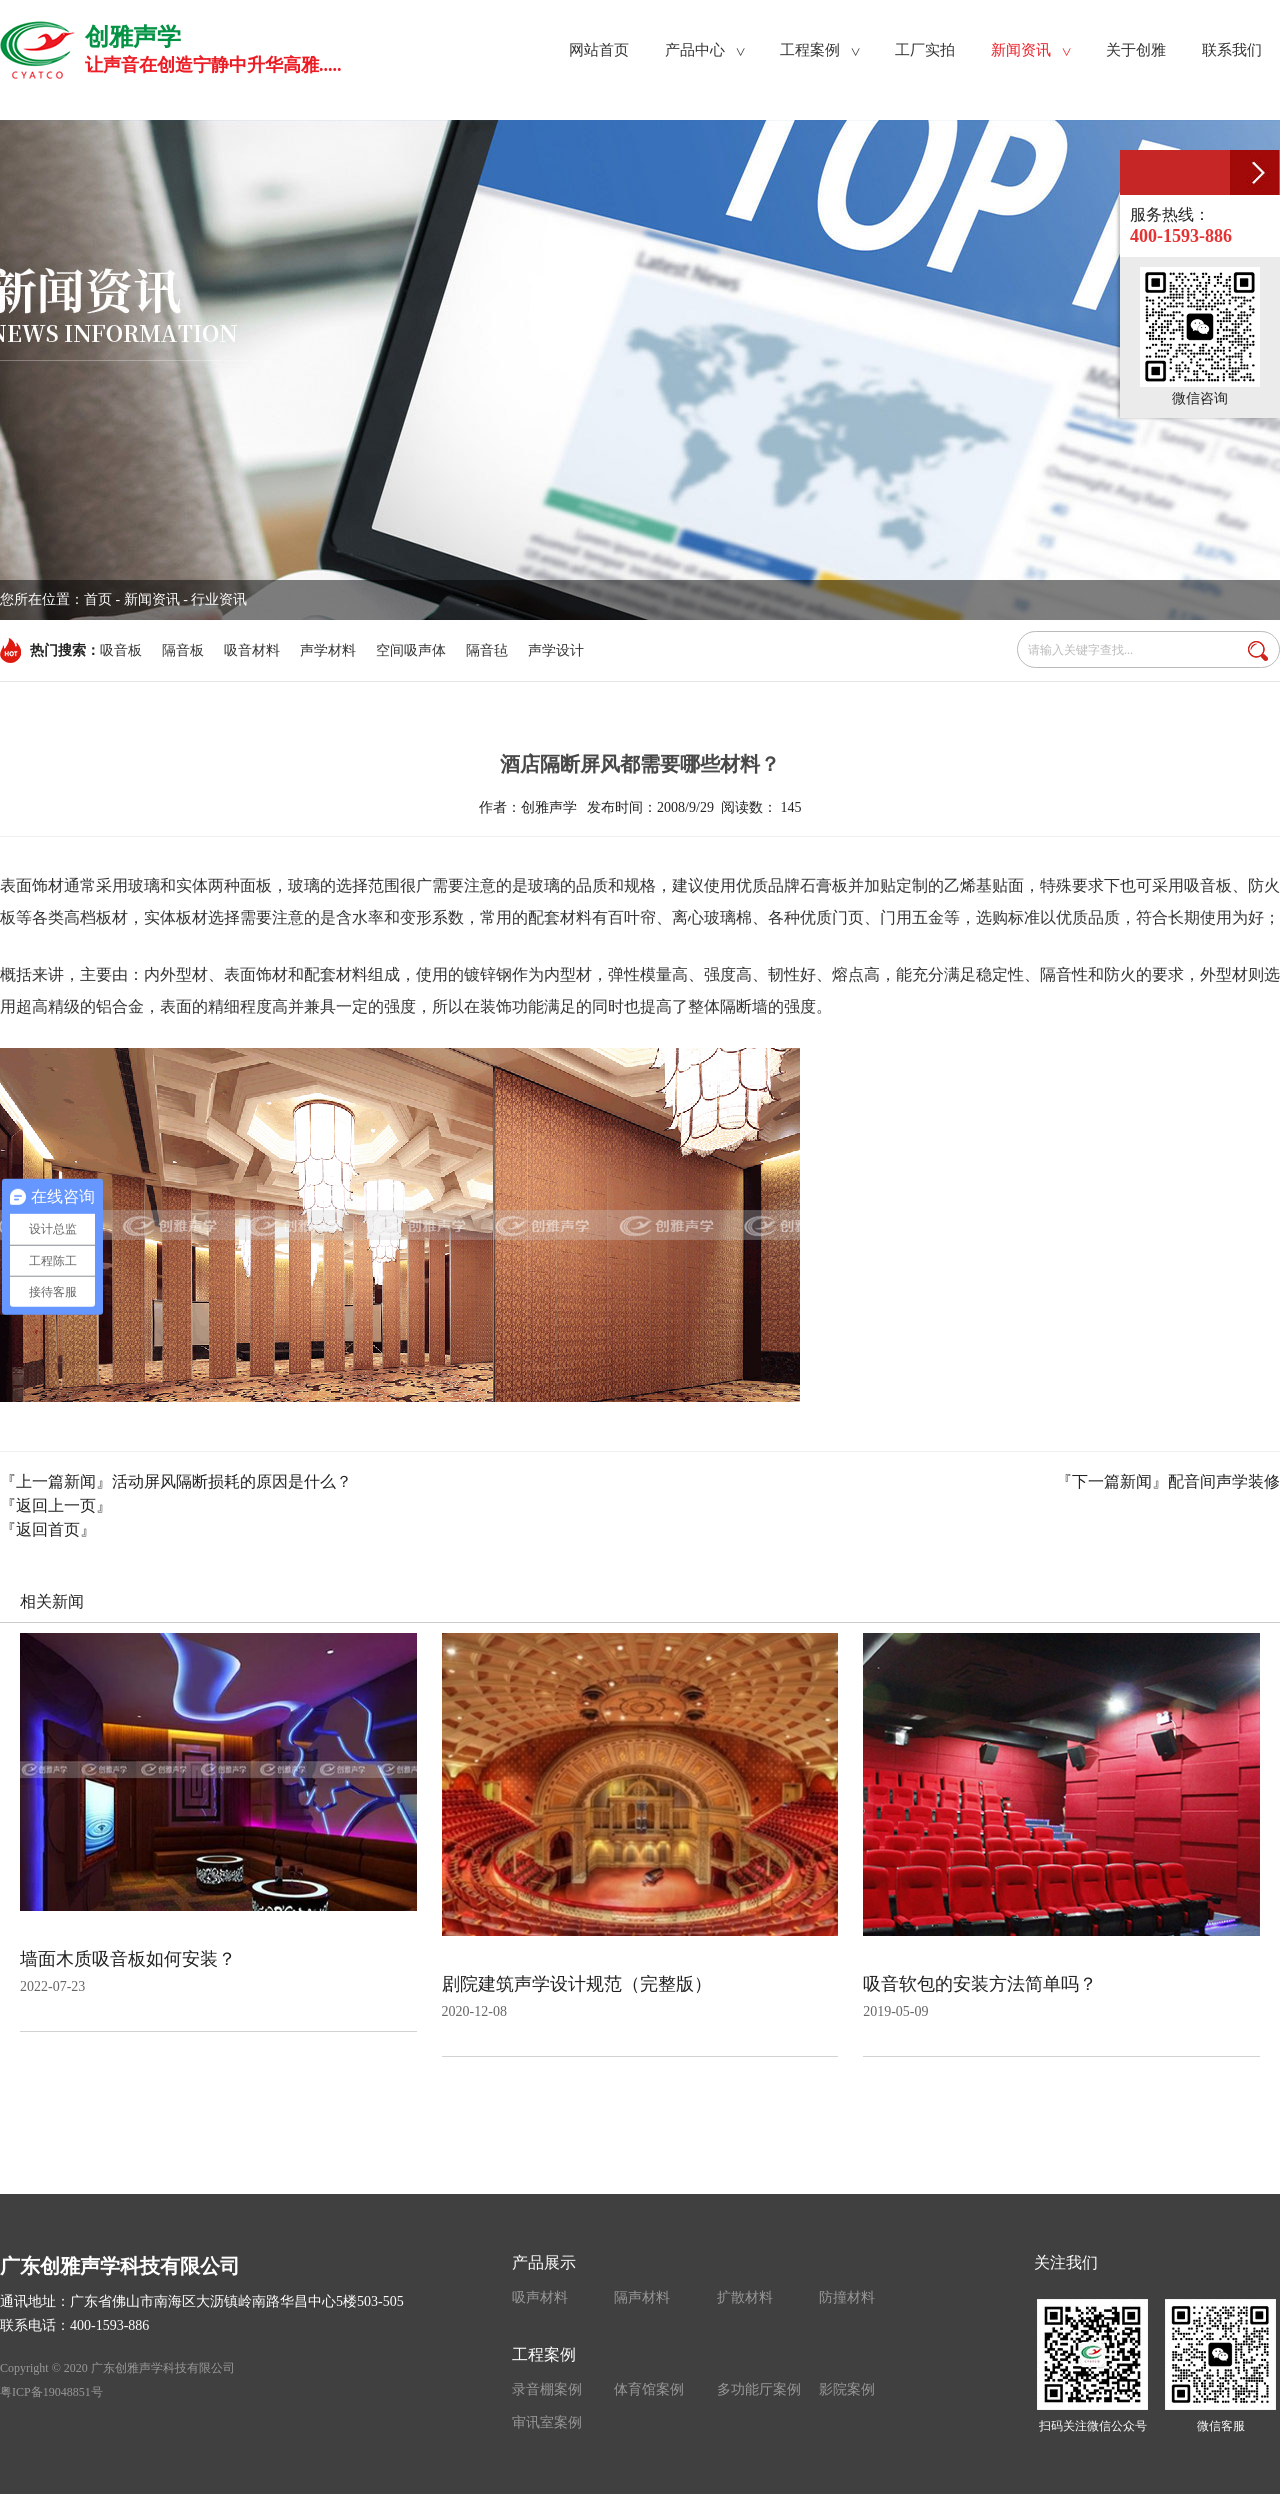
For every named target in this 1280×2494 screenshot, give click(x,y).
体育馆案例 (649, 2389)
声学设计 (556, 650)
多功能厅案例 (759, 2389)
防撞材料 (847, 2297)
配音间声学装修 (1224, 1481)
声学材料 (328, 650)
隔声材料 (642, 2297)
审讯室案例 (547, 2422)
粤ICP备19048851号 (51, 2392)
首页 (98, 599)
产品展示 (544, 2262)
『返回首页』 (48, 1529)
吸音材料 (252, 650)
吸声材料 (540, 2297)
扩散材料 (745, 2297)
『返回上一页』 (56, 1505)
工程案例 (544, 2354)
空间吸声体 (411, 650)
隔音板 (183, 650)
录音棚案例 (547, 2389)
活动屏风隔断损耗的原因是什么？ (232, 1481)
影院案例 (847, 2389)
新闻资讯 (152, 599)
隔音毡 (487, 650)
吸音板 (121, 650)
